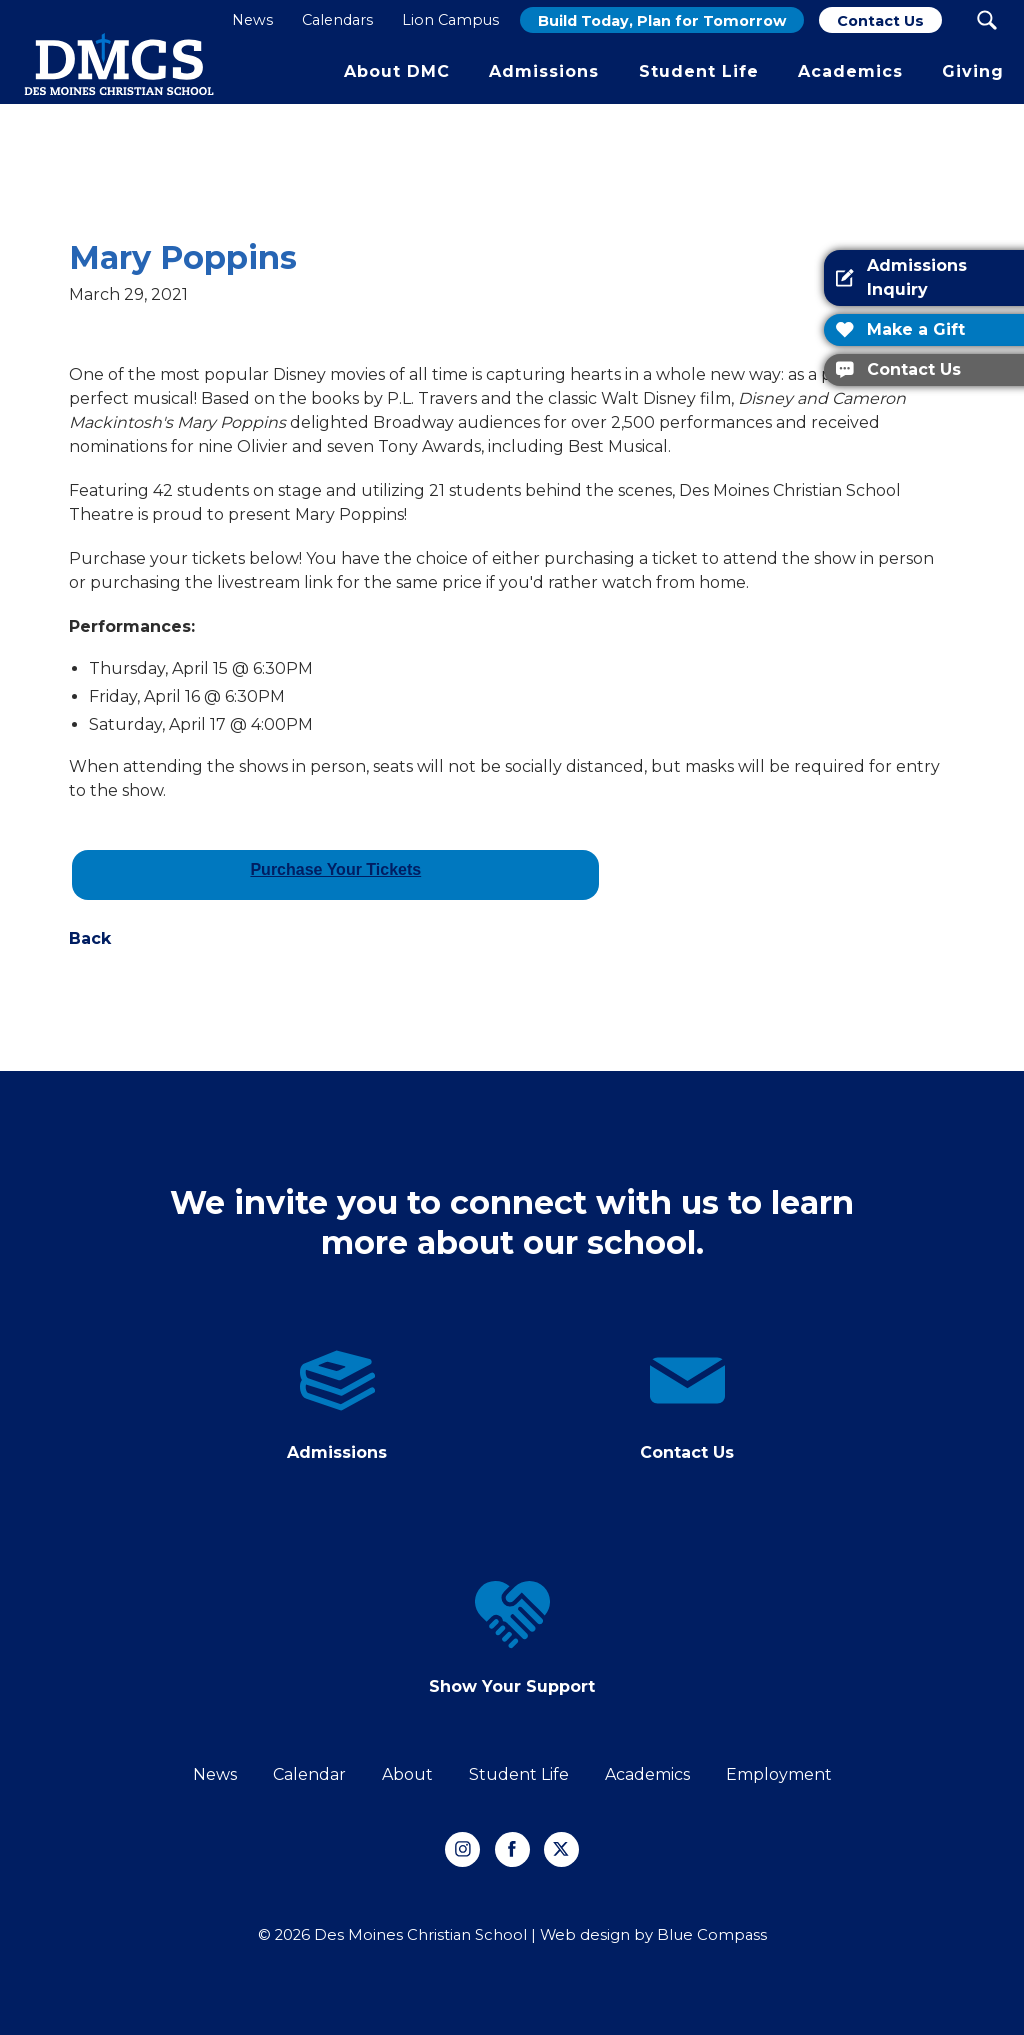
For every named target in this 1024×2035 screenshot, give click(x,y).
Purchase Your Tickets (335, 869)
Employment (779, 1774)
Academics (647, 1774)
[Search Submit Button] (986, 20)
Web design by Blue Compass (653, 1935)
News (215, 1774)
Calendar (309, 1774)
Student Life (519, 1774)
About (407, 1774)
